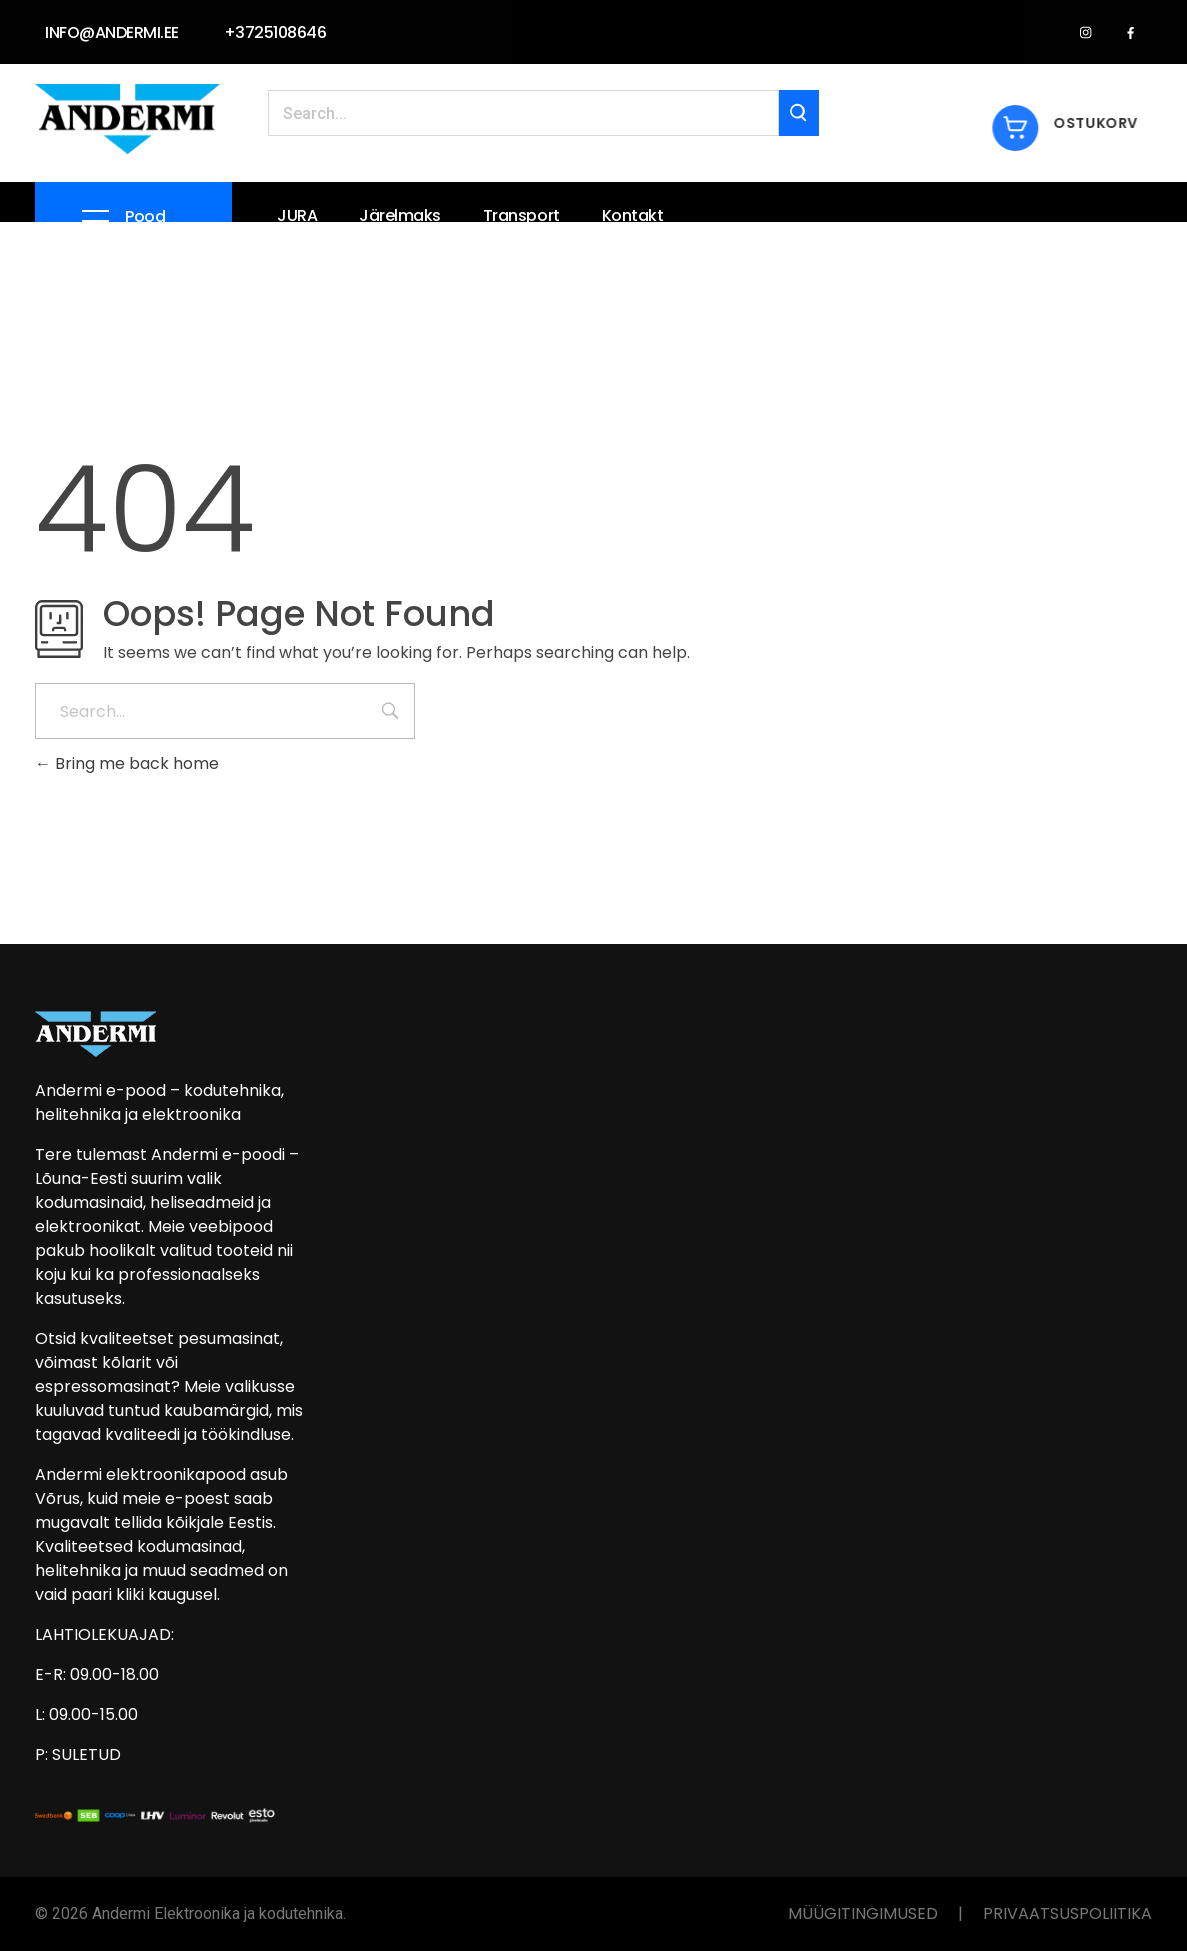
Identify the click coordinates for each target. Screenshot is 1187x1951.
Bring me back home (127, 763)
